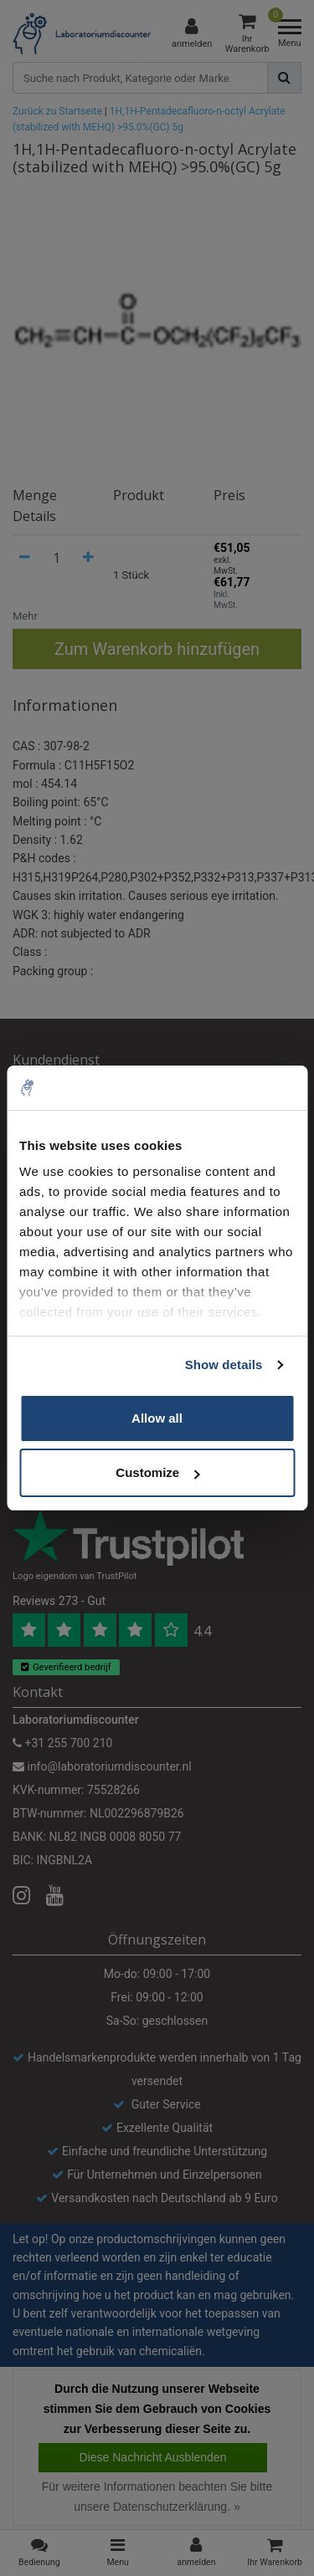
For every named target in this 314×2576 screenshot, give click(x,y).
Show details (224, 1364)
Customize (157, 1472)
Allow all (157, 1418)
